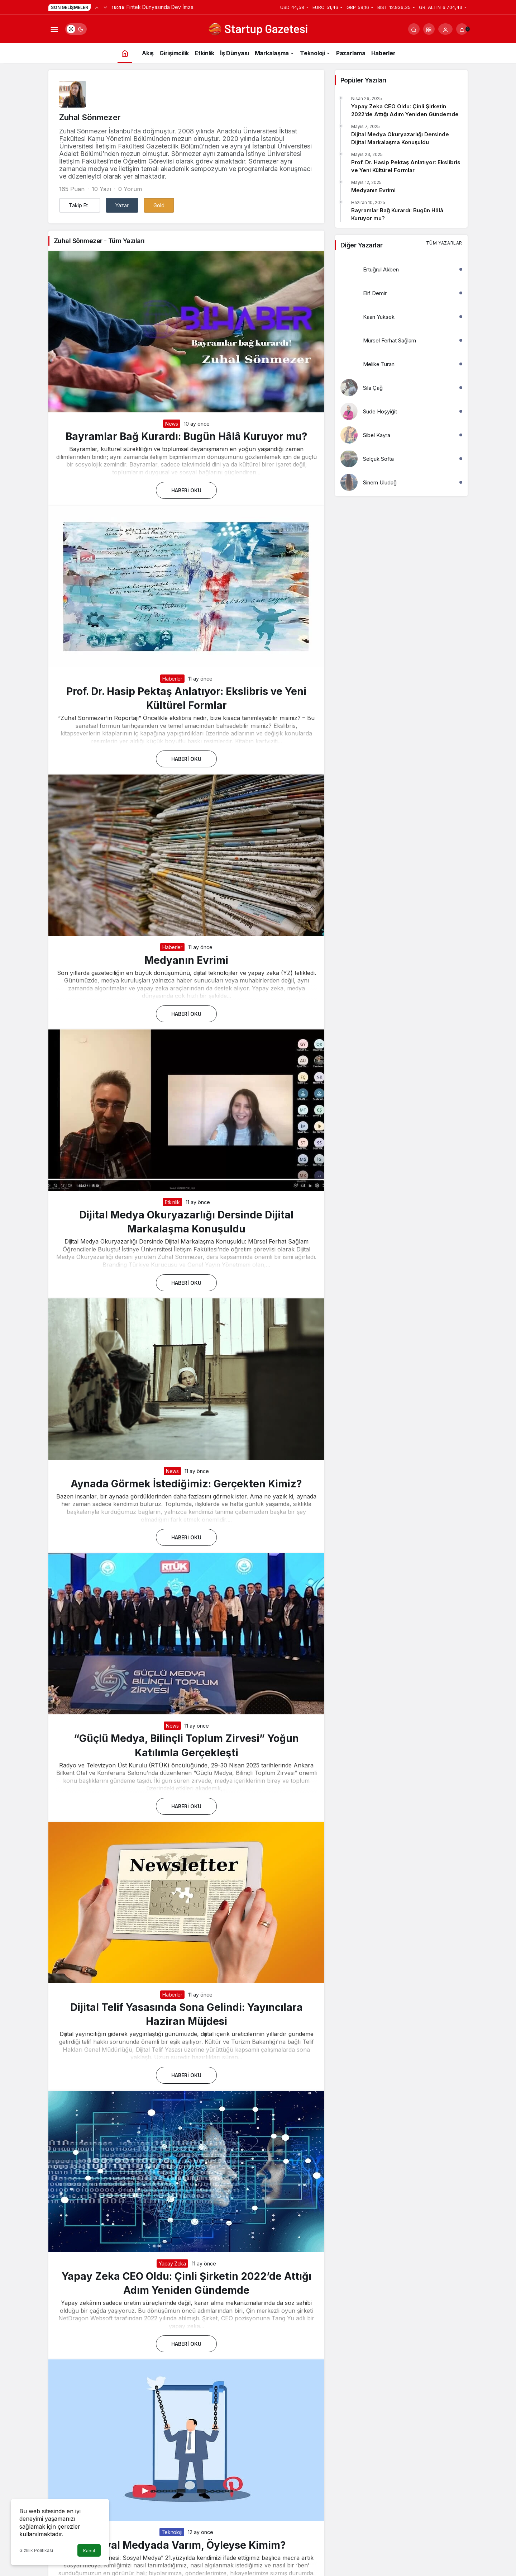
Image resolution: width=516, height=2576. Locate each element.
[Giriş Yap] (445, 29)
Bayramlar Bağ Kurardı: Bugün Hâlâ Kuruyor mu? (186, 436)
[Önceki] (96, 7)
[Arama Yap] (414, 29)
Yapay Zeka (172, 2263)
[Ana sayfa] (124, 53)
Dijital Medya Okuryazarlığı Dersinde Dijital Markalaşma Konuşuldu (400, 138)
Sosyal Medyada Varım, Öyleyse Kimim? (186, 2545)
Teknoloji (172, 2532)
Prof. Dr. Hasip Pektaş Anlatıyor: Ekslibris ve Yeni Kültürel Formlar (405, 166)
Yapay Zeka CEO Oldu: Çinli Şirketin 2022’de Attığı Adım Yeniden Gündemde (405, 110)
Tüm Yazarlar (444, 243)
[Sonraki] (105, 7)
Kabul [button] (89, 2550)
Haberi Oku (186, 490)
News (171, 424)
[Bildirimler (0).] (462, 29)
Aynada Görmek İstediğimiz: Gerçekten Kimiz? (186, 1484)
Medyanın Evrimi (186, 960)
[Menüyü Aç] (54, 29)
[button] (429, 29)
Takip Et (78, 205)
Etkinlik (172, 1202)
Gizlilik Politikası (36, 2550)
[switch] (76, 29)
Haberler (172, 679)
